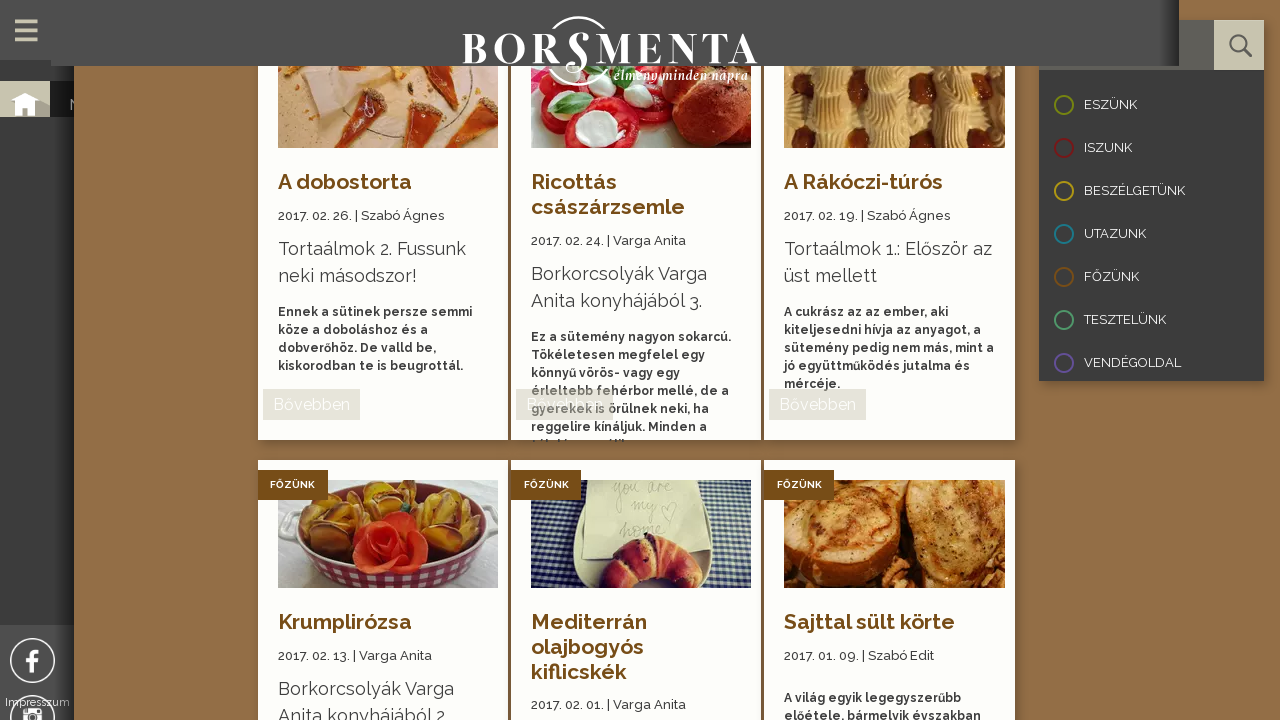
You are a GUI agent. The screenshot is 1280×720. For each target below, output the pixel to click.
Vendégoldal (1132, 362)
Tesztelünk (1125, 319)
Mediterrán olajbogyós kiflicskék (598, 646)
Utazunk (1115, 233)
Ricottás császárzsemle (617, 194)
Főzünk (1111, 276)
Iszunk (1108, 147)
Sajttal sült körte (878, 621)
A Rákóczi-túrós (872, 181)
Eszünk (1110, 104)
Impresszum (125, 702)
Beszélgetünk (1134, 190)
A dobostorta (353, 181)
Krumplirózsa (353, 621)
